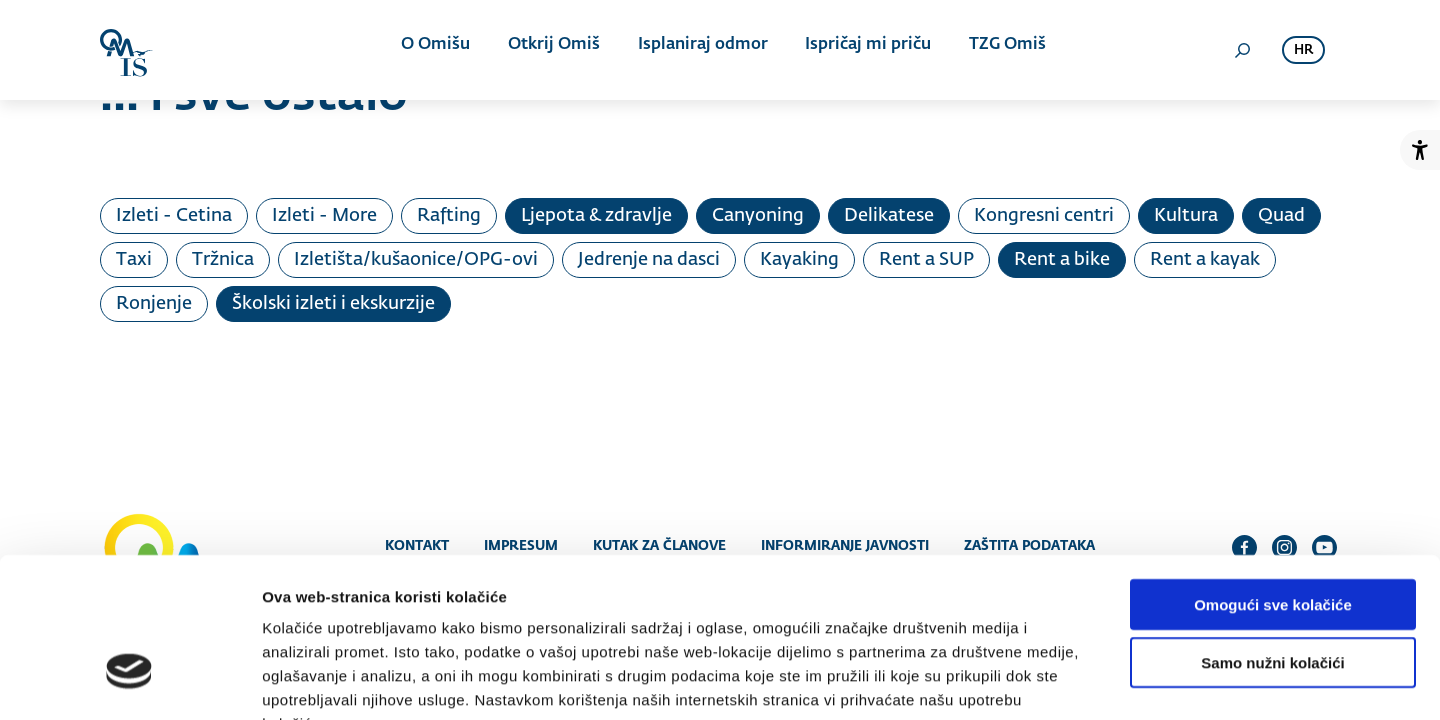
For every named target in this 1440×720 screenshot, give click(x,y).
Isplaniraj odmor (699, 50)
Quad (1281, 216)
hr (1303, 50)
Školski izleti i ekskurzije (333, 304)
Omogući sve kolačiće (1273, 480)
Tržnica (223, 260)
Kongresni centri (1044, 216)
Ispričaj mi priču (861, 50)
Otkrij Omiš (554, 50)
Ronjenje (154, 304)
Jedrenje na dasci (649, 260)
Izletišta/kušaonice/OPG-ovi (416, 260)
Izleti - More (324, 216)
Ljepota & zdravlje (596, 216)
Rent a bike (1062, 260)
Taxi (134, 260)
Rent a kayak (1205, 260)
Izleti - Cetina (174, 216)
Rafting (449, 216)
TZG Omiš (996, 50)
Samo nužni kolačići (1272, 539)
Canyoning (758, 216)
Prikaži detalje (1036, 680)
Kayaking (799, 260)
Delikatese (889, 216)
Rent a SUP (926, 260)
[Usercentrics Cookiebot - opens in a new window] (129, 681)
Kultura (1186, 216)
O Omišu (439, 50)
